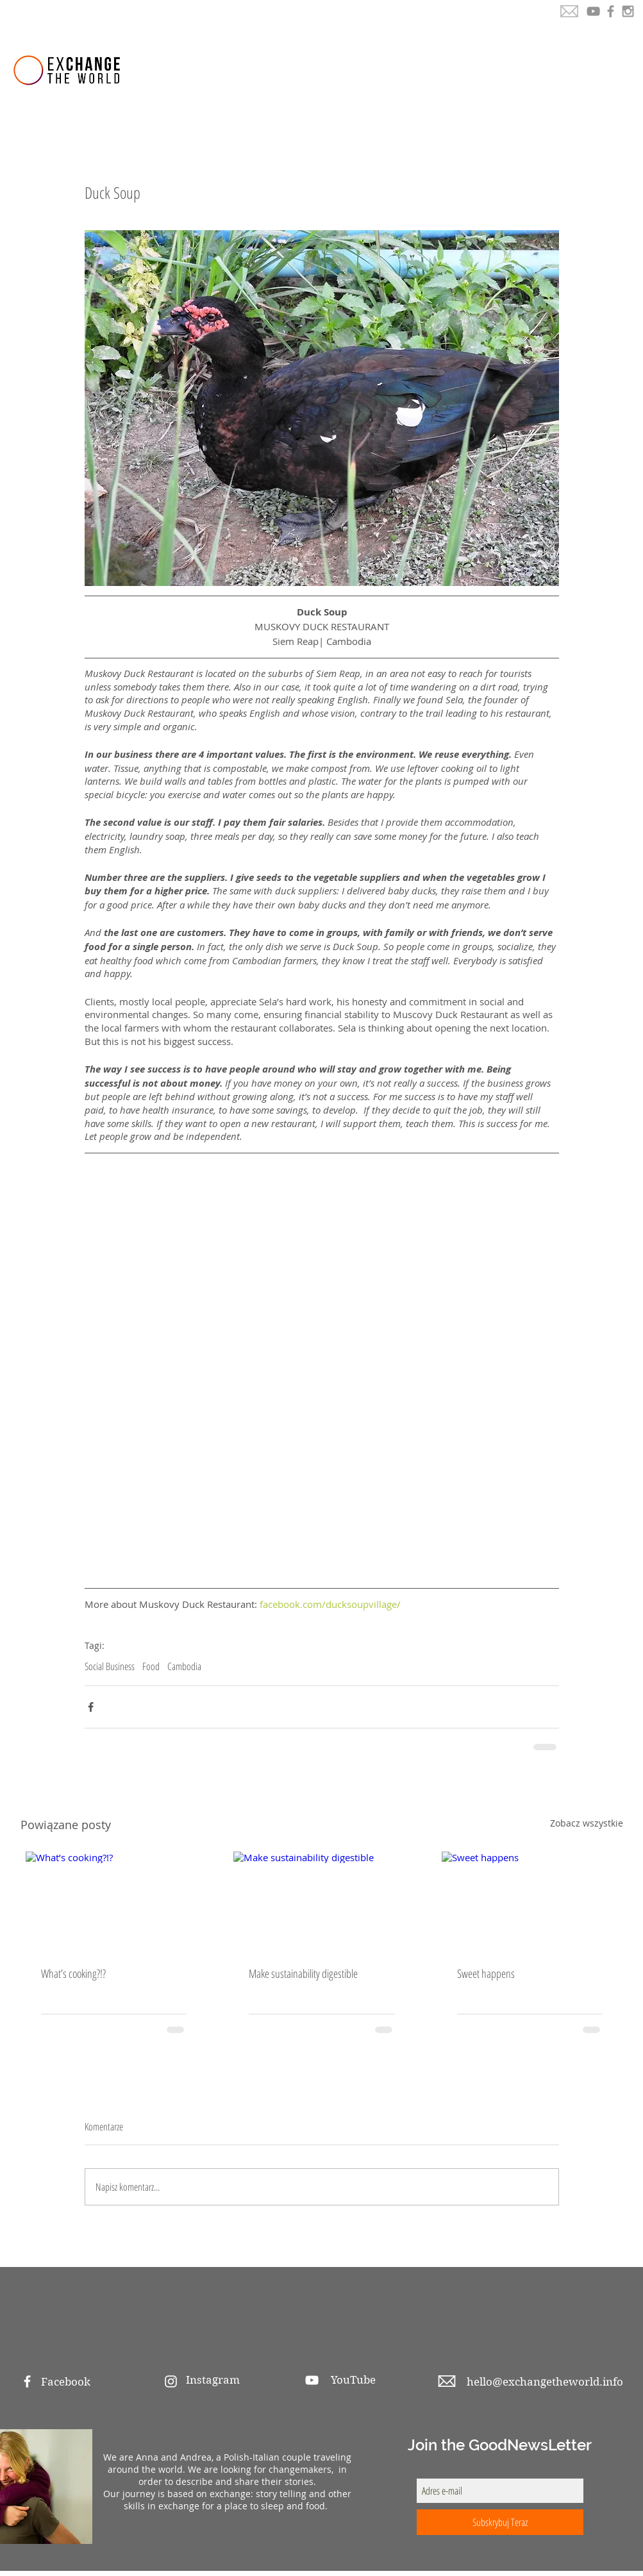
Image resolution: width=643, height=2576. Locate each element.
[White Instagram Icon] (171, 2381)
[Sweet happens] (530, 1901)
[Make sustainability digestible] (321, 1901)
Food (151, 1666)
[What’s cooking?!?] (114, 1901)
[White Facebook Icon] (27, 2381)
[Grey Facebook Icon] (611, 11)
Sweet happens (486, 1973)
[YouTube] (593, 11)
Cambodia (184, 1666)
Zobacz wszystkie (586, 1823)
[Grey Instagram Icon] (628, 11)
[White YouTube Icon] (312, 2380)
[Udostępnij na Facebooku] (91, 1707)
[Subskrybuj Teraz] (500, 2522)
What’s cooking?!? (73, 1973)
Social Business (110, 1666)
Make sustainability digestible (303, 1973)
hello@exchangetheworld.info (545, 2381)
